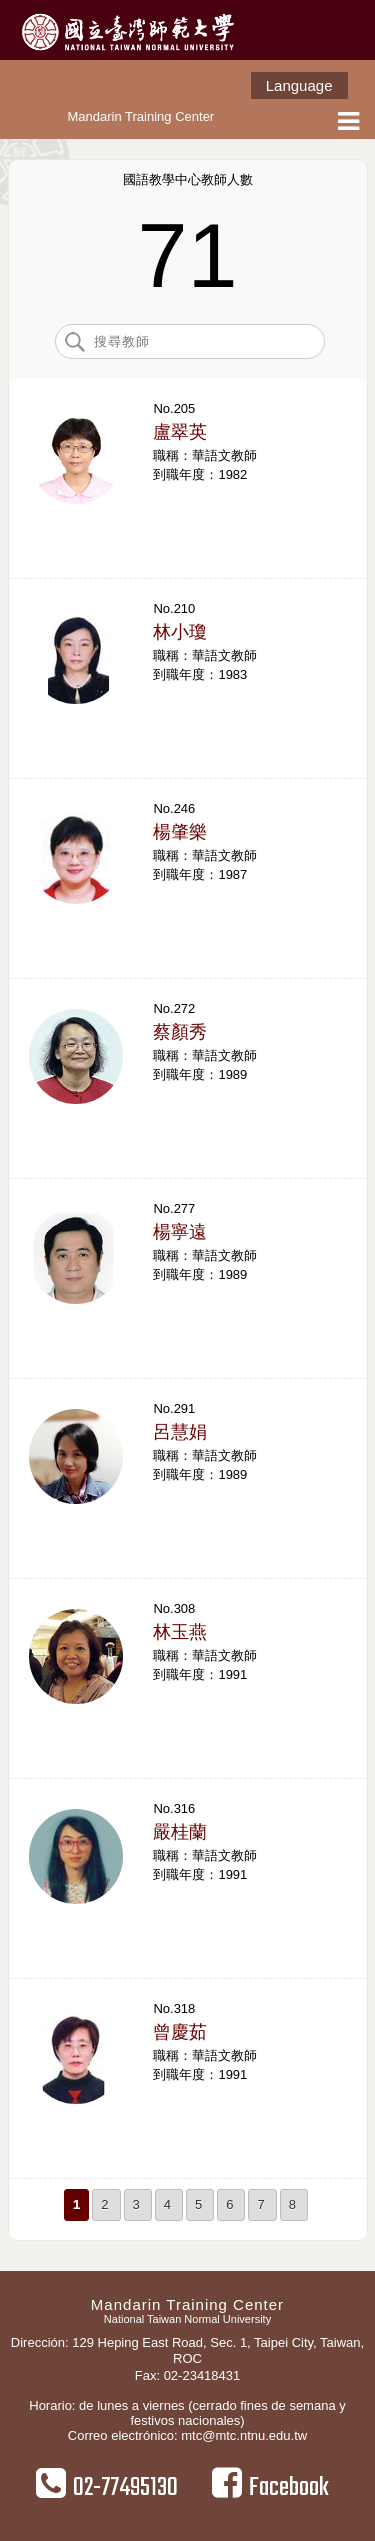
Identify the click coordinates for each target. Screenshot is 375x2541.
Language (299, 85)
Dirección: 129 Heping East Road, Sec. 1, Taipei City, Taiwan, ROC (187, 2350)
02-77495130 (107, 2486)
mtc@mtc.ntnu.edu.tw (244, 2435)
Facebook (270, 2486)
